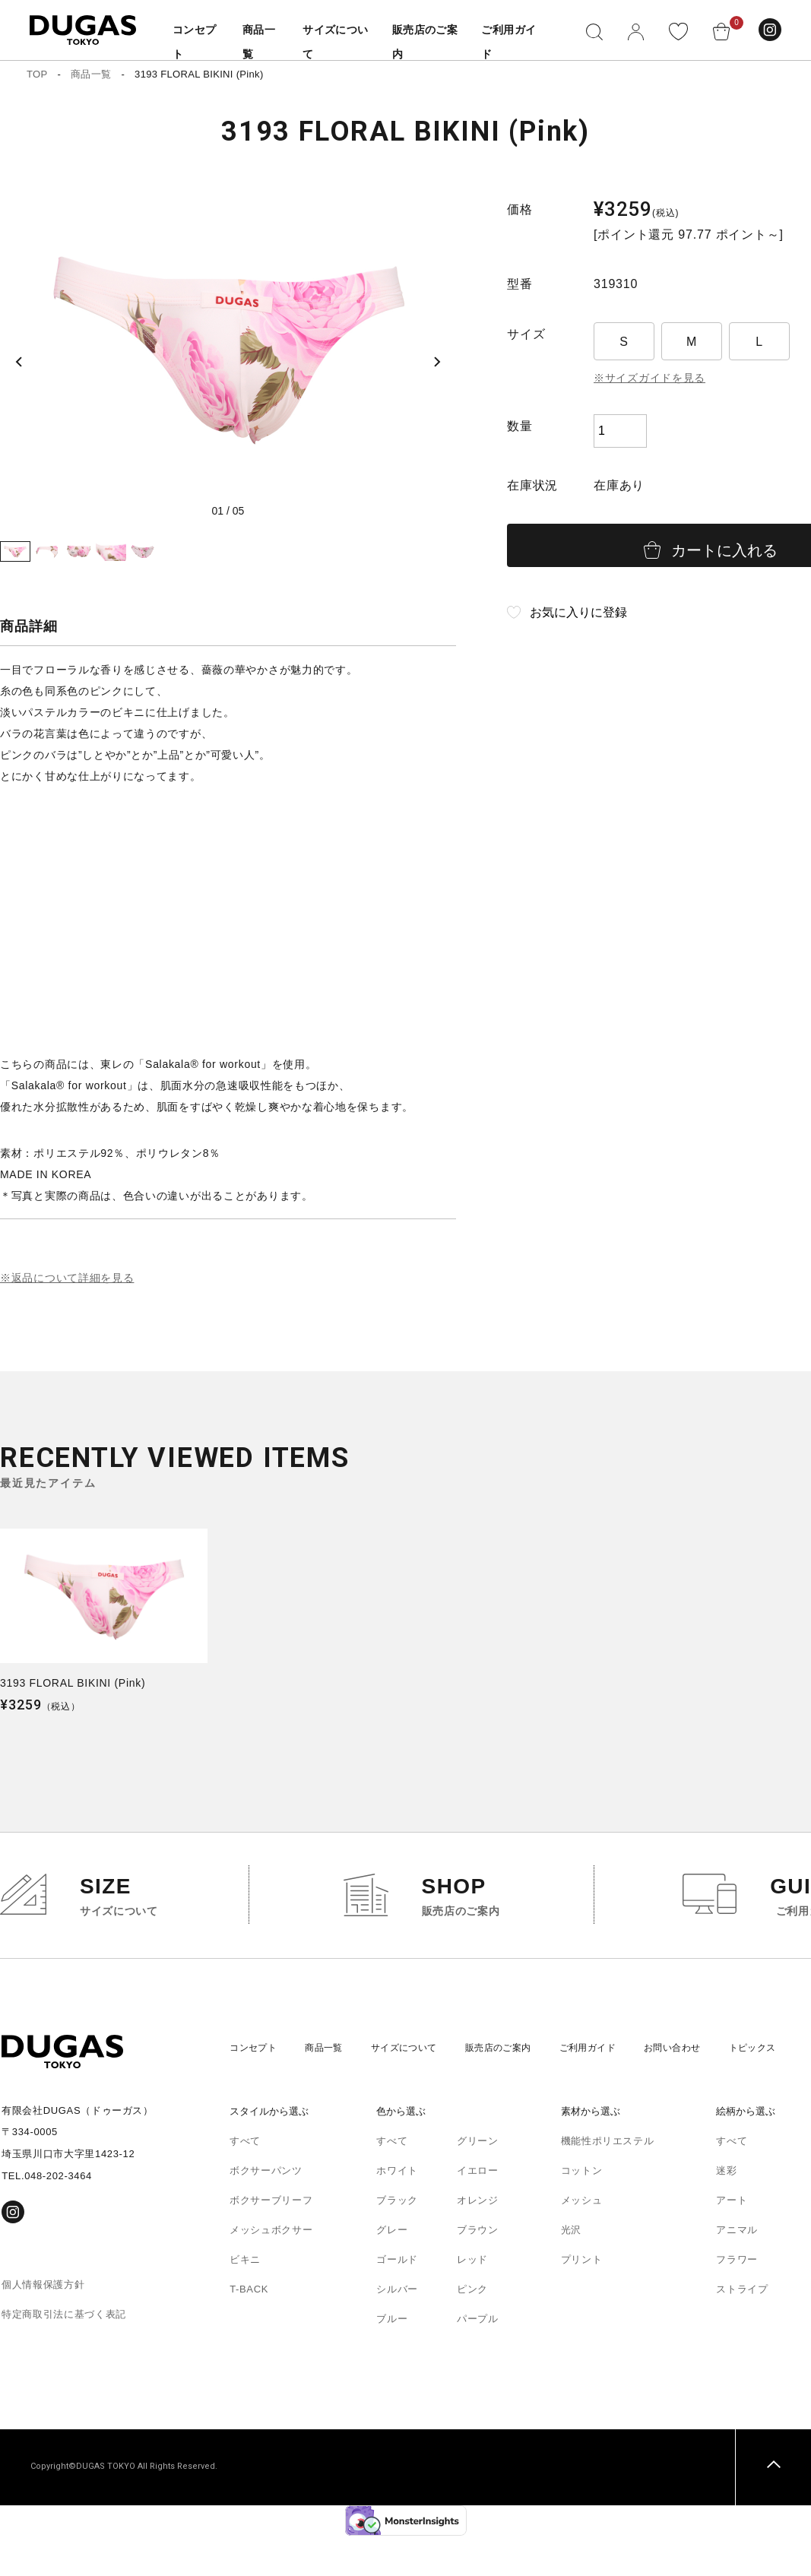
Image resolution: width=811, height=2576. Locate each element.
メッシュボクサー (271, 2270)
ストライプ (742, 2329)
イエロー (478, 2210)
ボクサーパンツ (266, 2210)
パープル (478, 2359)
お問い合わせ (702, 2087)
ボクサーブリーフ (271, 2240)
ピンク (472, 2329)
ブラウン (478, 2270)
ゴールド (397, 2299)
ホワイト (397, 2210)
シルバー (397, 2329)
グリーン (478, 2181)
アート (731, 2240)
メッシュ (582, 2240)
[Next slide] (433, 347)
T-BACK (249, 2329)
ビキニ (245, 2299)
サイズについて (415, 2087)
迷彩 (726, 2210)
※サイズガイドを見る (650, 378)
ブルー (391, 2359)
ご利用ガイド (612, 2087)
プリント (582, 2299)
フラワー (737, 2299)
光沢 (571, 2270)
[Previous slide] (23, 347)
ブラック (397, 2240)
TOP (37, 74)
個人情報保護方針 (43, 2324)
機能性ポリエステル (607, 2181)
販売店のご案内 (516, 2087)
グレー (391, 2270)
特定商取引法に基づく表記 (64, 2354)
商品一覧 (91, 74)
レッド (472, 2299)
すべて (245, 2181)
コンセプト (255, 2087)
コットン (582, 2210)
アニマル (737, 2270)
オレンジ (478, 2240)
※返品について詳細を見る (67, 1318)
